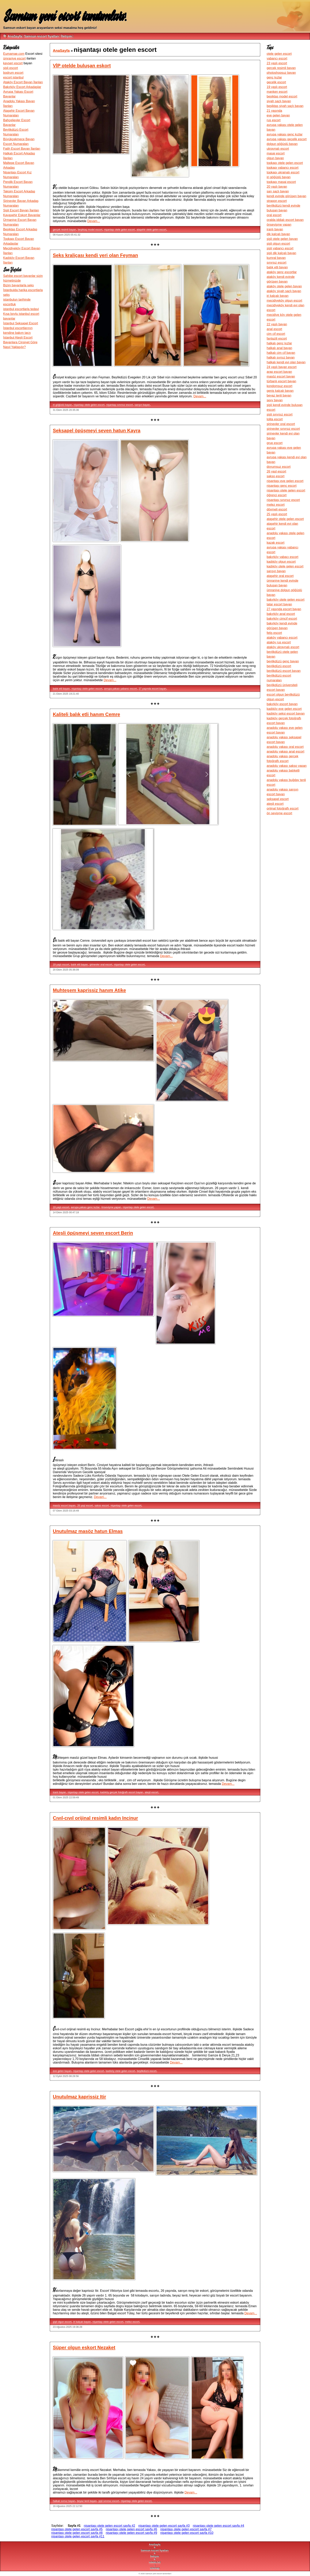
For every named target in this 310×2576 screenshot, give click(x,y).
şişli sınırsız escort (108, 2500)
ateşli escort (151, 1792)
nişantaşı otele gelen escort (119, 229)
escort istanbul (13, 77)
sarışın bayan (142, 404)
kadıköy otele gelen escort (120, 2070)
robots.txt (155, 2562)
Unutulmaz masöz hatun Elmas (88, 1531)
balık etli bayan (61, 688)
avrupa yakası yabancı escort (120, 688)
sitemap (154, 2568)
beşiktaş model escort (90, 229)
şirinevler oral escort (101, 964)
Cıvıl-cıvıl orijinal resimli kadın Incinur (95, 1818)
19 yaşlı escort (61, 964)
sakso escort (102, 1505)
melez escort (132, 2321)
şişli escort (10, 68)
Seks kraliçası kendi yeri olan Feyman (95, 255)
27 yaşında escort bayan (152, 688)
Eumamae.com (14, 53)
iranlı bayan (59, 1792)
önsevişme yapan (111, 1207)
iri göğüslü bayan (62, 404)
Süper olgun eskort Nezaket (84, 2347)
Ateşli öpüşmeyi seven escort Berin (93, 1233)
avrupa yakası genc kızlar (85, 1207)
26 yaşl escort (85, 1505)
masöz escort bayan (64, 1505)
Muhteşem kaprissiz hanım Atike (89, 990)
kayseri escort (13, 63)
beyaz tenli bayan (87, 2500)
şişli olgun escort (62, 2321)
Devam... (93, 221)
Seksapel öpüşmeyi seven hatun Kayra (96, 430)
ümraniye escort (14, 58)
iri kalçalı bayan (82, 2321)
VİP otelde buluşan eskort (82, 65)
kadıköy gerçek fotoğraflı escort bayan (121, 1792)
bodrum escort (13, 72)
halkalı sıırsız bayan (64, 2500)
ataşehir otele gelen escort (151, 229)
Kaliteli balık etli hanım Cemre (86, 714)
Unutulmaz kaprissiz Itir (79, 2096)
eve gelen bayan (62, 2070)
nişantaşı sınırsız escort (119, 404)
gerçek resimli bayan (64, 229)
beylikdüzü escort (146, 2070)
